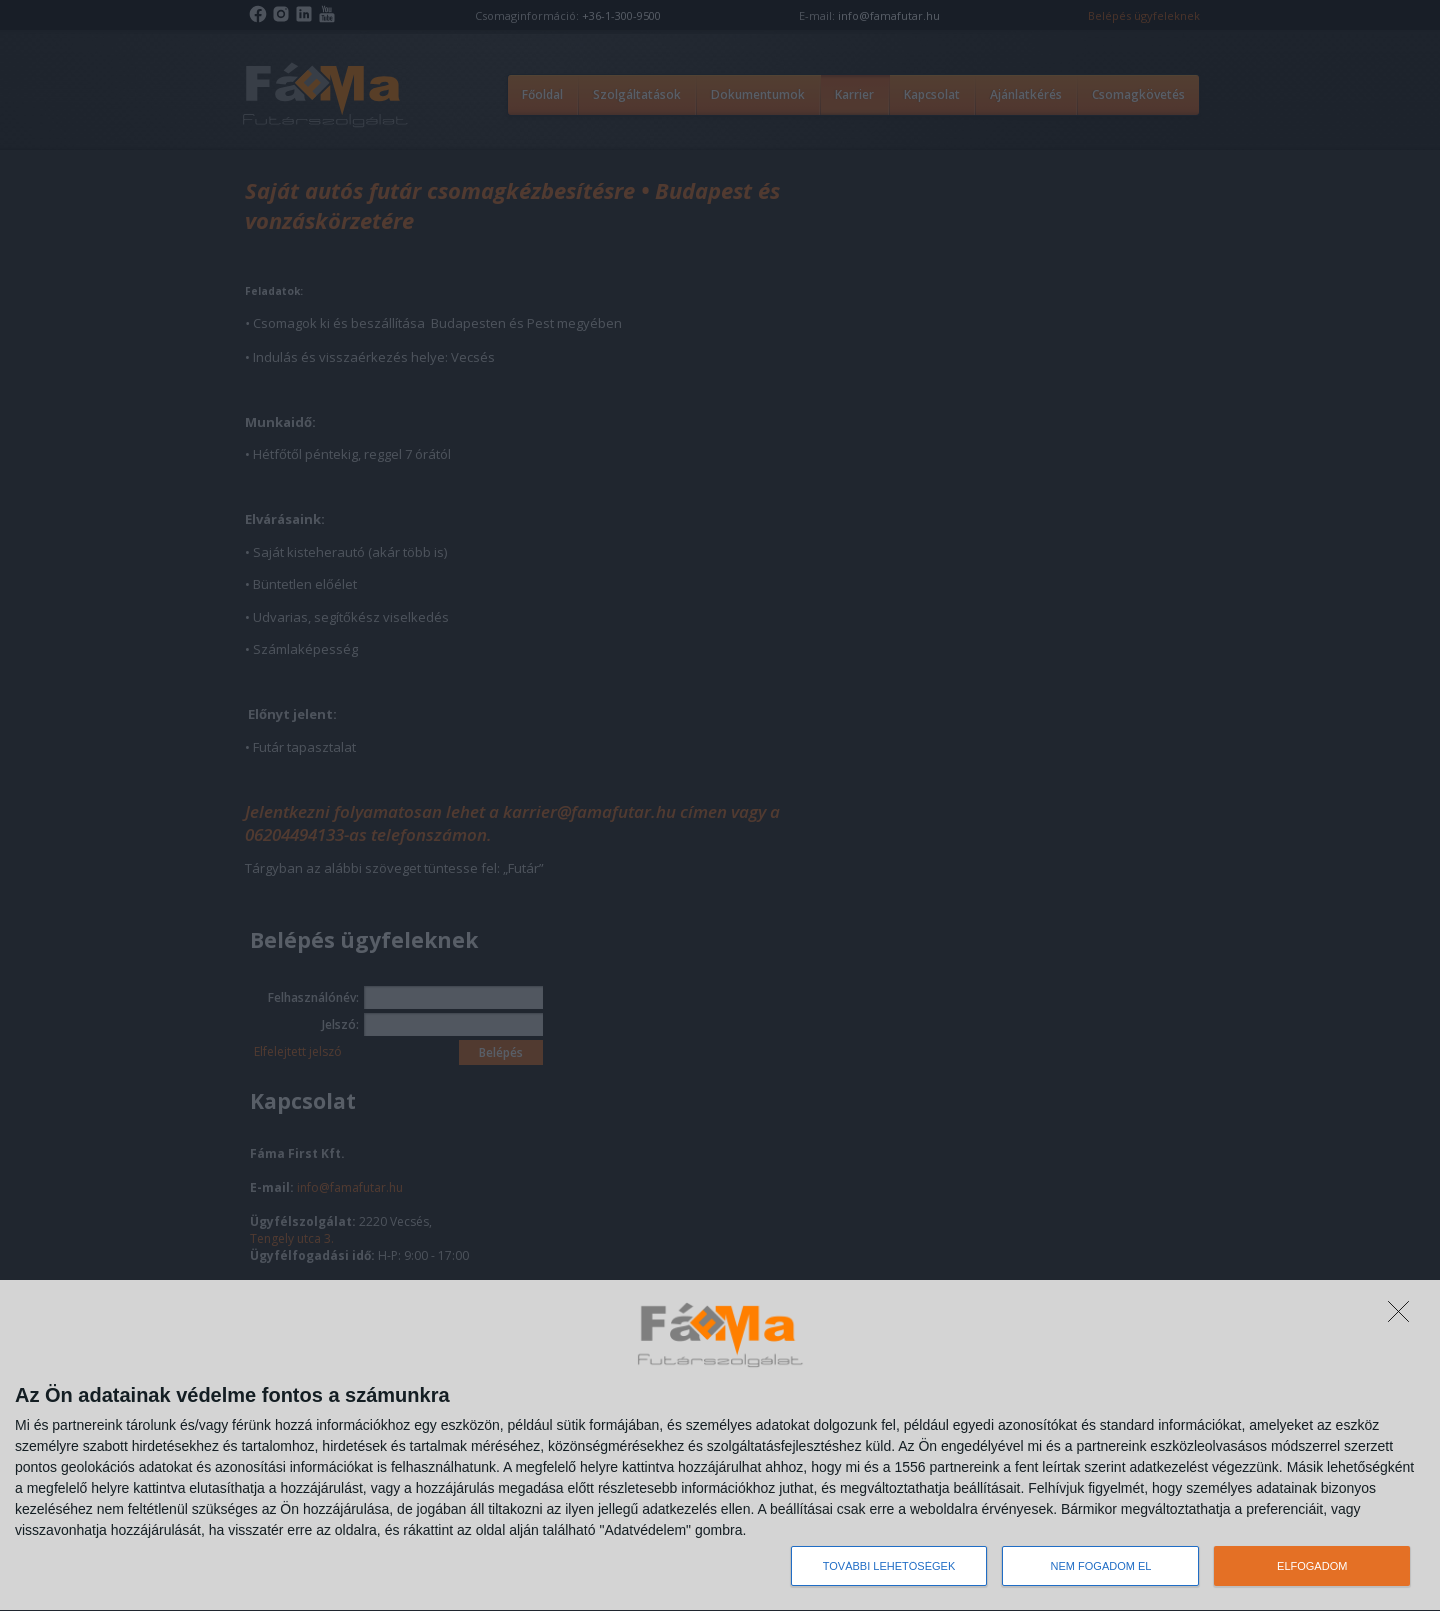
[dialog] (720, 1446)
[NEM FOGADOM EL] (1404, 1317)
